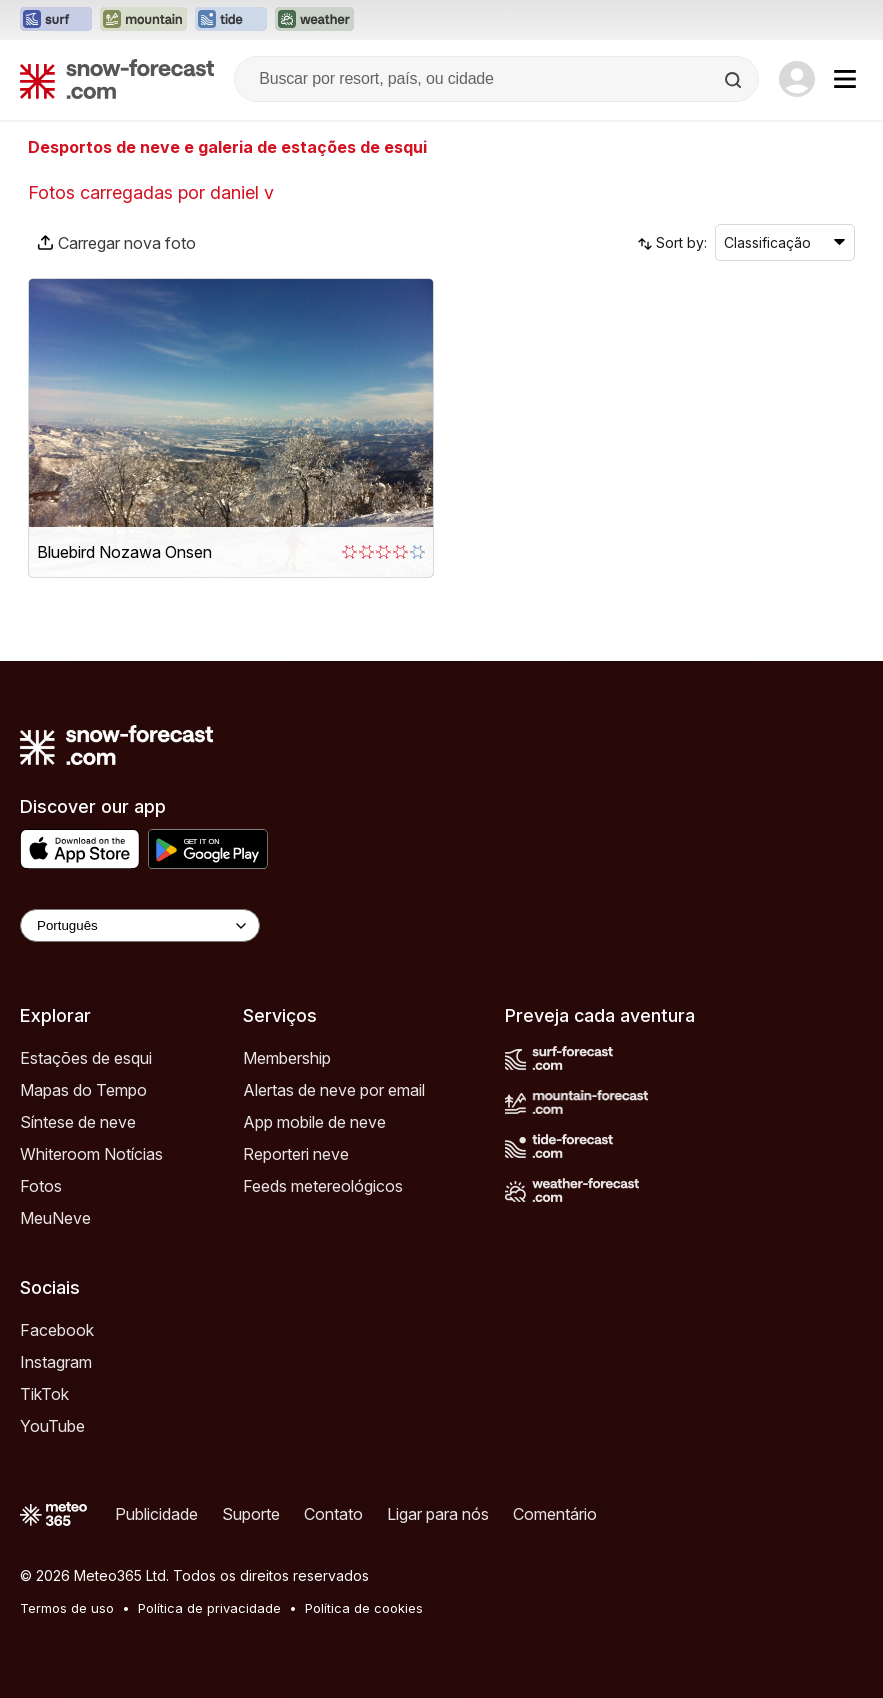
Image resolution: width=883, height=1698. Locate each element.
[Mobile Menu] (845, 79)
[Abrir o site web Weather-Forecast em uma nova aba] (314, 20)
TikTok (44, 1394)
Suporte (251, 1514)
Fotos (41, 1186)
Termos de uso (67, 1608)
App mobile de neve (314, 1122)
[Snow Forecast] (117, 79)
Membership (287, 1058)
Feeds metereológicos (323, 1186)
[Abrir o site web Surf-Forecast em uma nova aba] (56, 20)
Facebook (57, 1330)
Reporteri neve (296, 1154)
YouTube (52, 1426)
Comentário (555, 1514)
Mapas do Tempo (83, 1090)
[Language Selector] (140, 925)
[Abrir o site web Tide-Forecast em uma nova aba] (231, 20)
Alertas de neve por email (334, 1090)
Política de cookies (364, 1608)
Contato (333, 1514)
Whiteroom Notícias (91, 1154)
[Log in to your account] (797, 79)
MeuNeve (55, 1218)
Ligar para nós (438, 1514)
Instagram (56, 1362)
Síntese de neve (78, 1122)
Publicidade (156, 1514)
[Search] (735, 80)
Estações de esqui (86, 1058)
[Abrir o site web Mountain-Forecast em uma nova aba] (143, 20)
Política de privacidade (209, 1608)
